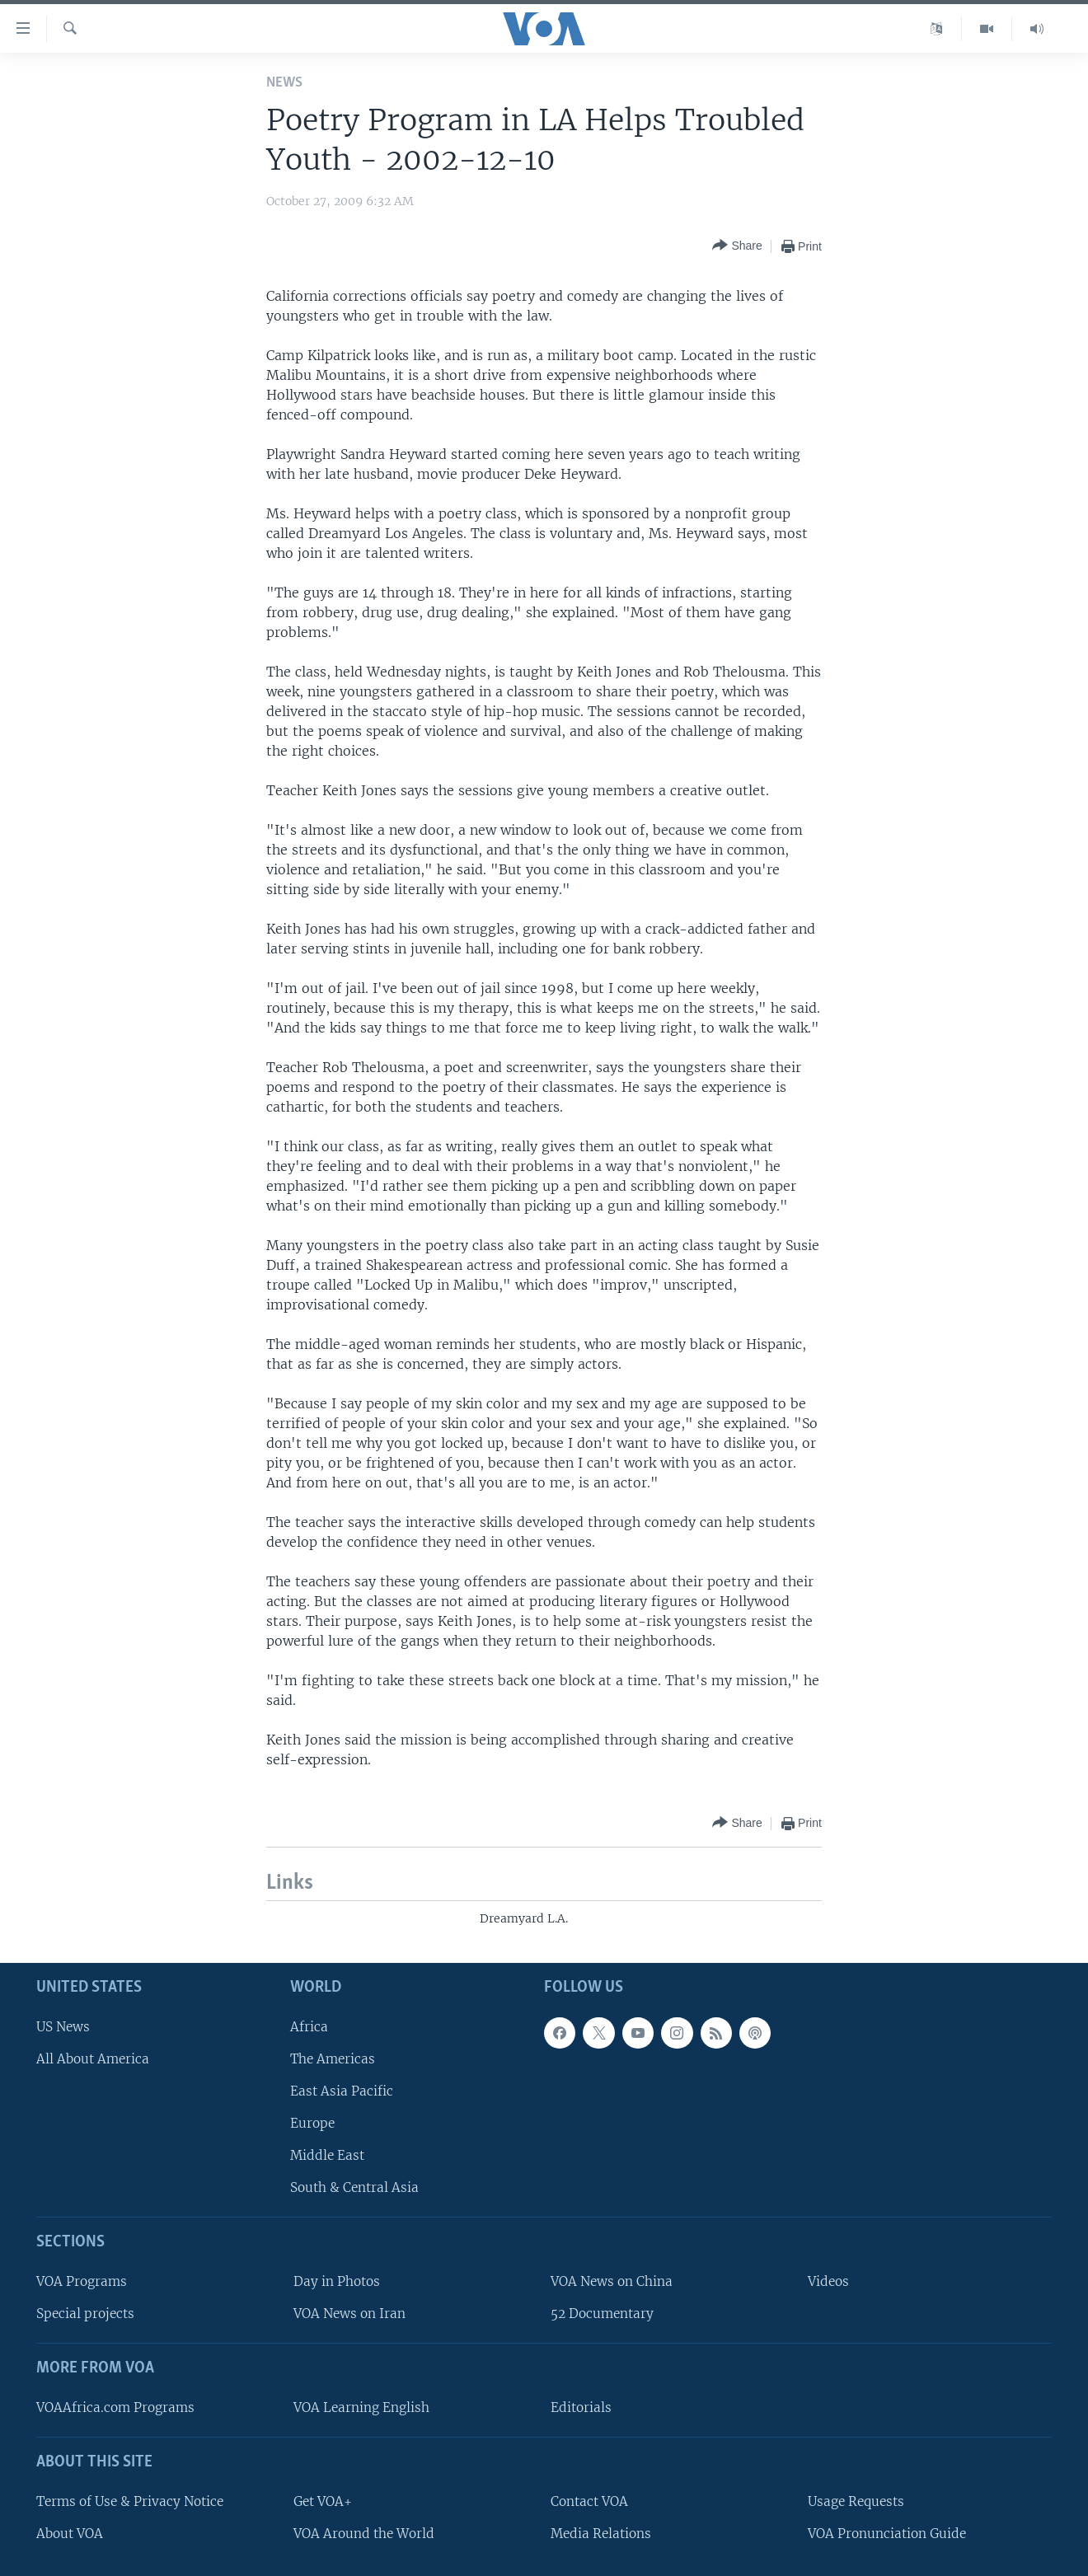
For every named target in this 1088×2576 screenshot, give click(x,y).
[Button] (737, 246)
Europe (312, 2123)
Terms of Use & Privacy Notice (129, 2501)
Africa (309, 2027)
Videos (828, 2281)
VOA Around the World (363, 2533)
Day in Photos (336, 2281)
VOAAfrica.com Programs (115, 2407)
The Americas (332, 2059)
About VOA (69, 2533)
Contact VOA (589, 2501)
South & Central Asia (354, 2187)
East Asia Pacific (341, 2091)
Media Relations (601, 2533)
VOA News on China (612, 2281)
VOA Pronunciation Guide (887, 2533)
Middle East (327, 2155)
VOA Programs (81, 2281)
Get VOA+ (322, 2501)
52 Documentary (602, 2313)
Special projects (85, 2313)
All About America (92, 2059)
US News (63, 2027)
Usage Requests (856, 2501)
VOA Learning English (361, 2407)
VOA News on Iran (349, 2313)
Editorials (581, 2407)
